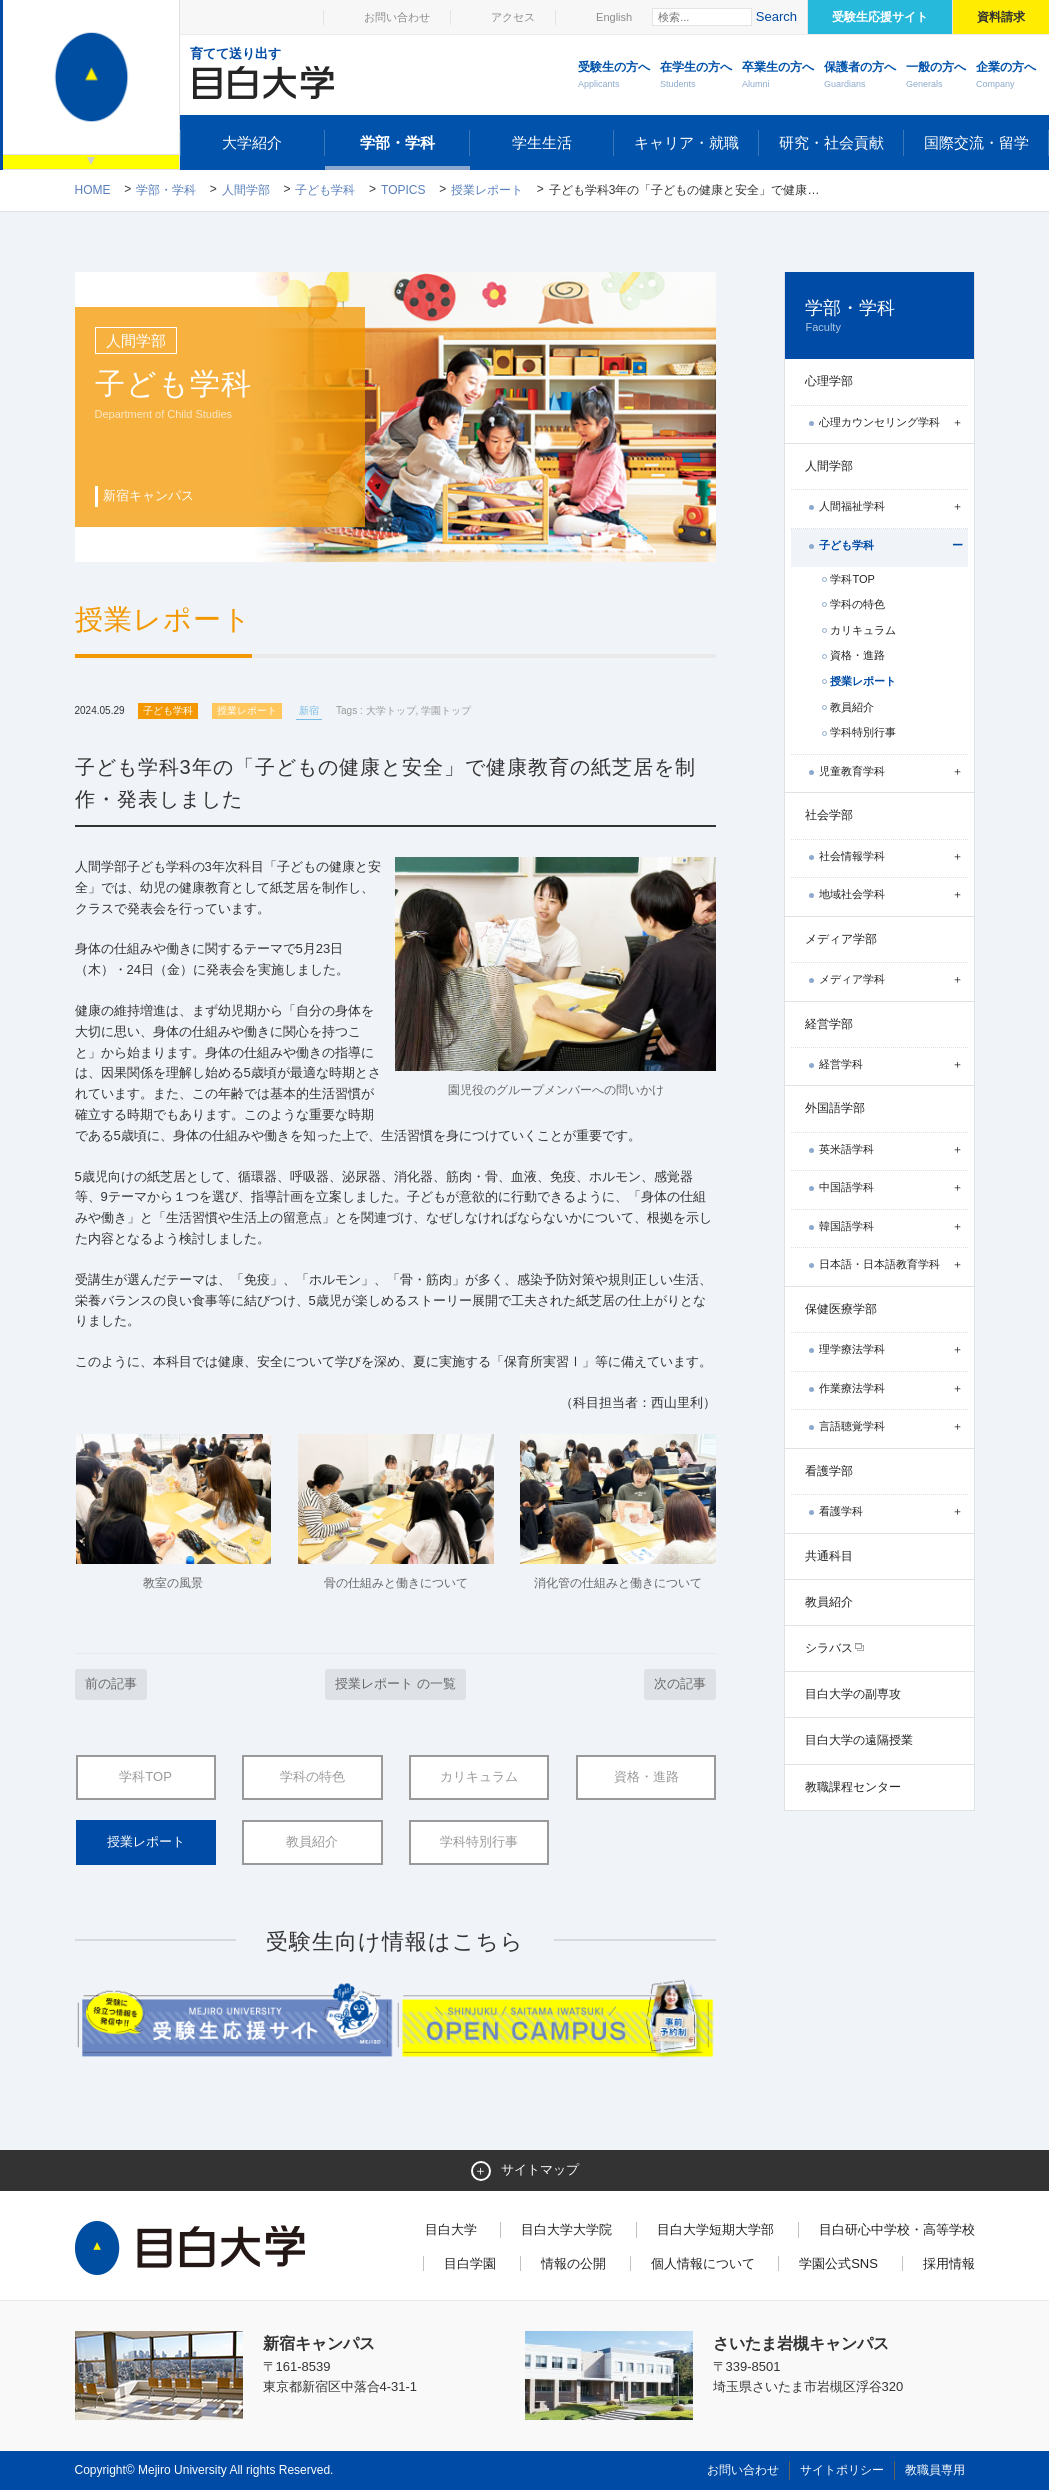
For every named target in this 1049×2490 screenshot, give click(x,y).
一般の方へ (936, 76)
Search (776, 16)
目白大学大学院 (566, 2229)
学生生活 (542, 142)
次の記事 (680, 1683)
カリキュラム (479, 1776)
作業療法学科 (852, 1388)
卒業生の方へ (778, 76)
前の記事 (111, 1683)
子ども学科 (325, 190)
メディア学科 (852, 979)
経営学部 (829, 1024)
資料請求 (1001, 17)
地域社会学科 (852, 894)
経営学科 (841, 1064)
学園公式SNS (838, 2263)
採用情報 (949, 2263)
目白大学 (451, 2229)
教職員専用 (935, 2470)
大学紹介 (252, 142)
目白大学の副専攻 (853, 1694)
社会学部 (829, 815)
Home (93, 190)
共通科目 (829, 1556)
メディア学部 (841, 939)
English (614, 17)
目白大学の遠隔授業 (859, 1740)
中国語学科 (846, 1187)
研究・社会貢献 (831, 142)
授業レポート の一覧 (395, 1683)
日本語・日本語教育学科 (879, 1264)
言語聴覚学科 (852, 1426)
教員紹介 (312, 1841)
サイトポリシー (842, 2470)
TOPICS (403, 190)
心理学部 (829, 381)
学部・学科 (397, 142)
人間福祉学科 (852, 506)
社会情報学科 (852, 856)
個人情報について (703, 2263)
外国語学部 (835, 1108)
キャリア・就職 (686, 142)
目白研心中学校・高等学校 (897, 2229)
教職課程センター (853, 1787)
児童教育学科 (852, 771)
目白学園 (470, 2263)
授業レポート (487, 190)
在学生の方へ (696, 76)
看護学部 (829, 1471)
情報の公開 (573, 2263)
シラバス (829, 1648)
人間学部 (246, 190)
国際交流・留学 (976, 142)
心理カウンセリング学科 (879, 422)
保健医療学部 (841, 1309)
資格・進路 (646, 1776)
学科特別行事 (479, 1841)
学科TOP (145, 1776)
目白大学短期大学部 (715, 2229)
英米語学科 (846, 1149)
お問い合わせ (397, 17)
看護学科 (841, 1511)
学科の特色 (312, 1776)
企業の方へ (1006, 76)
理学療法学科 (852, 1349)
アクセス (513, 17)
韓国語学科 (846, 1226)
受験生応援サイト (880, 17)
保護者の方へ (860, 76)
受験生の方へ (614, 76)
